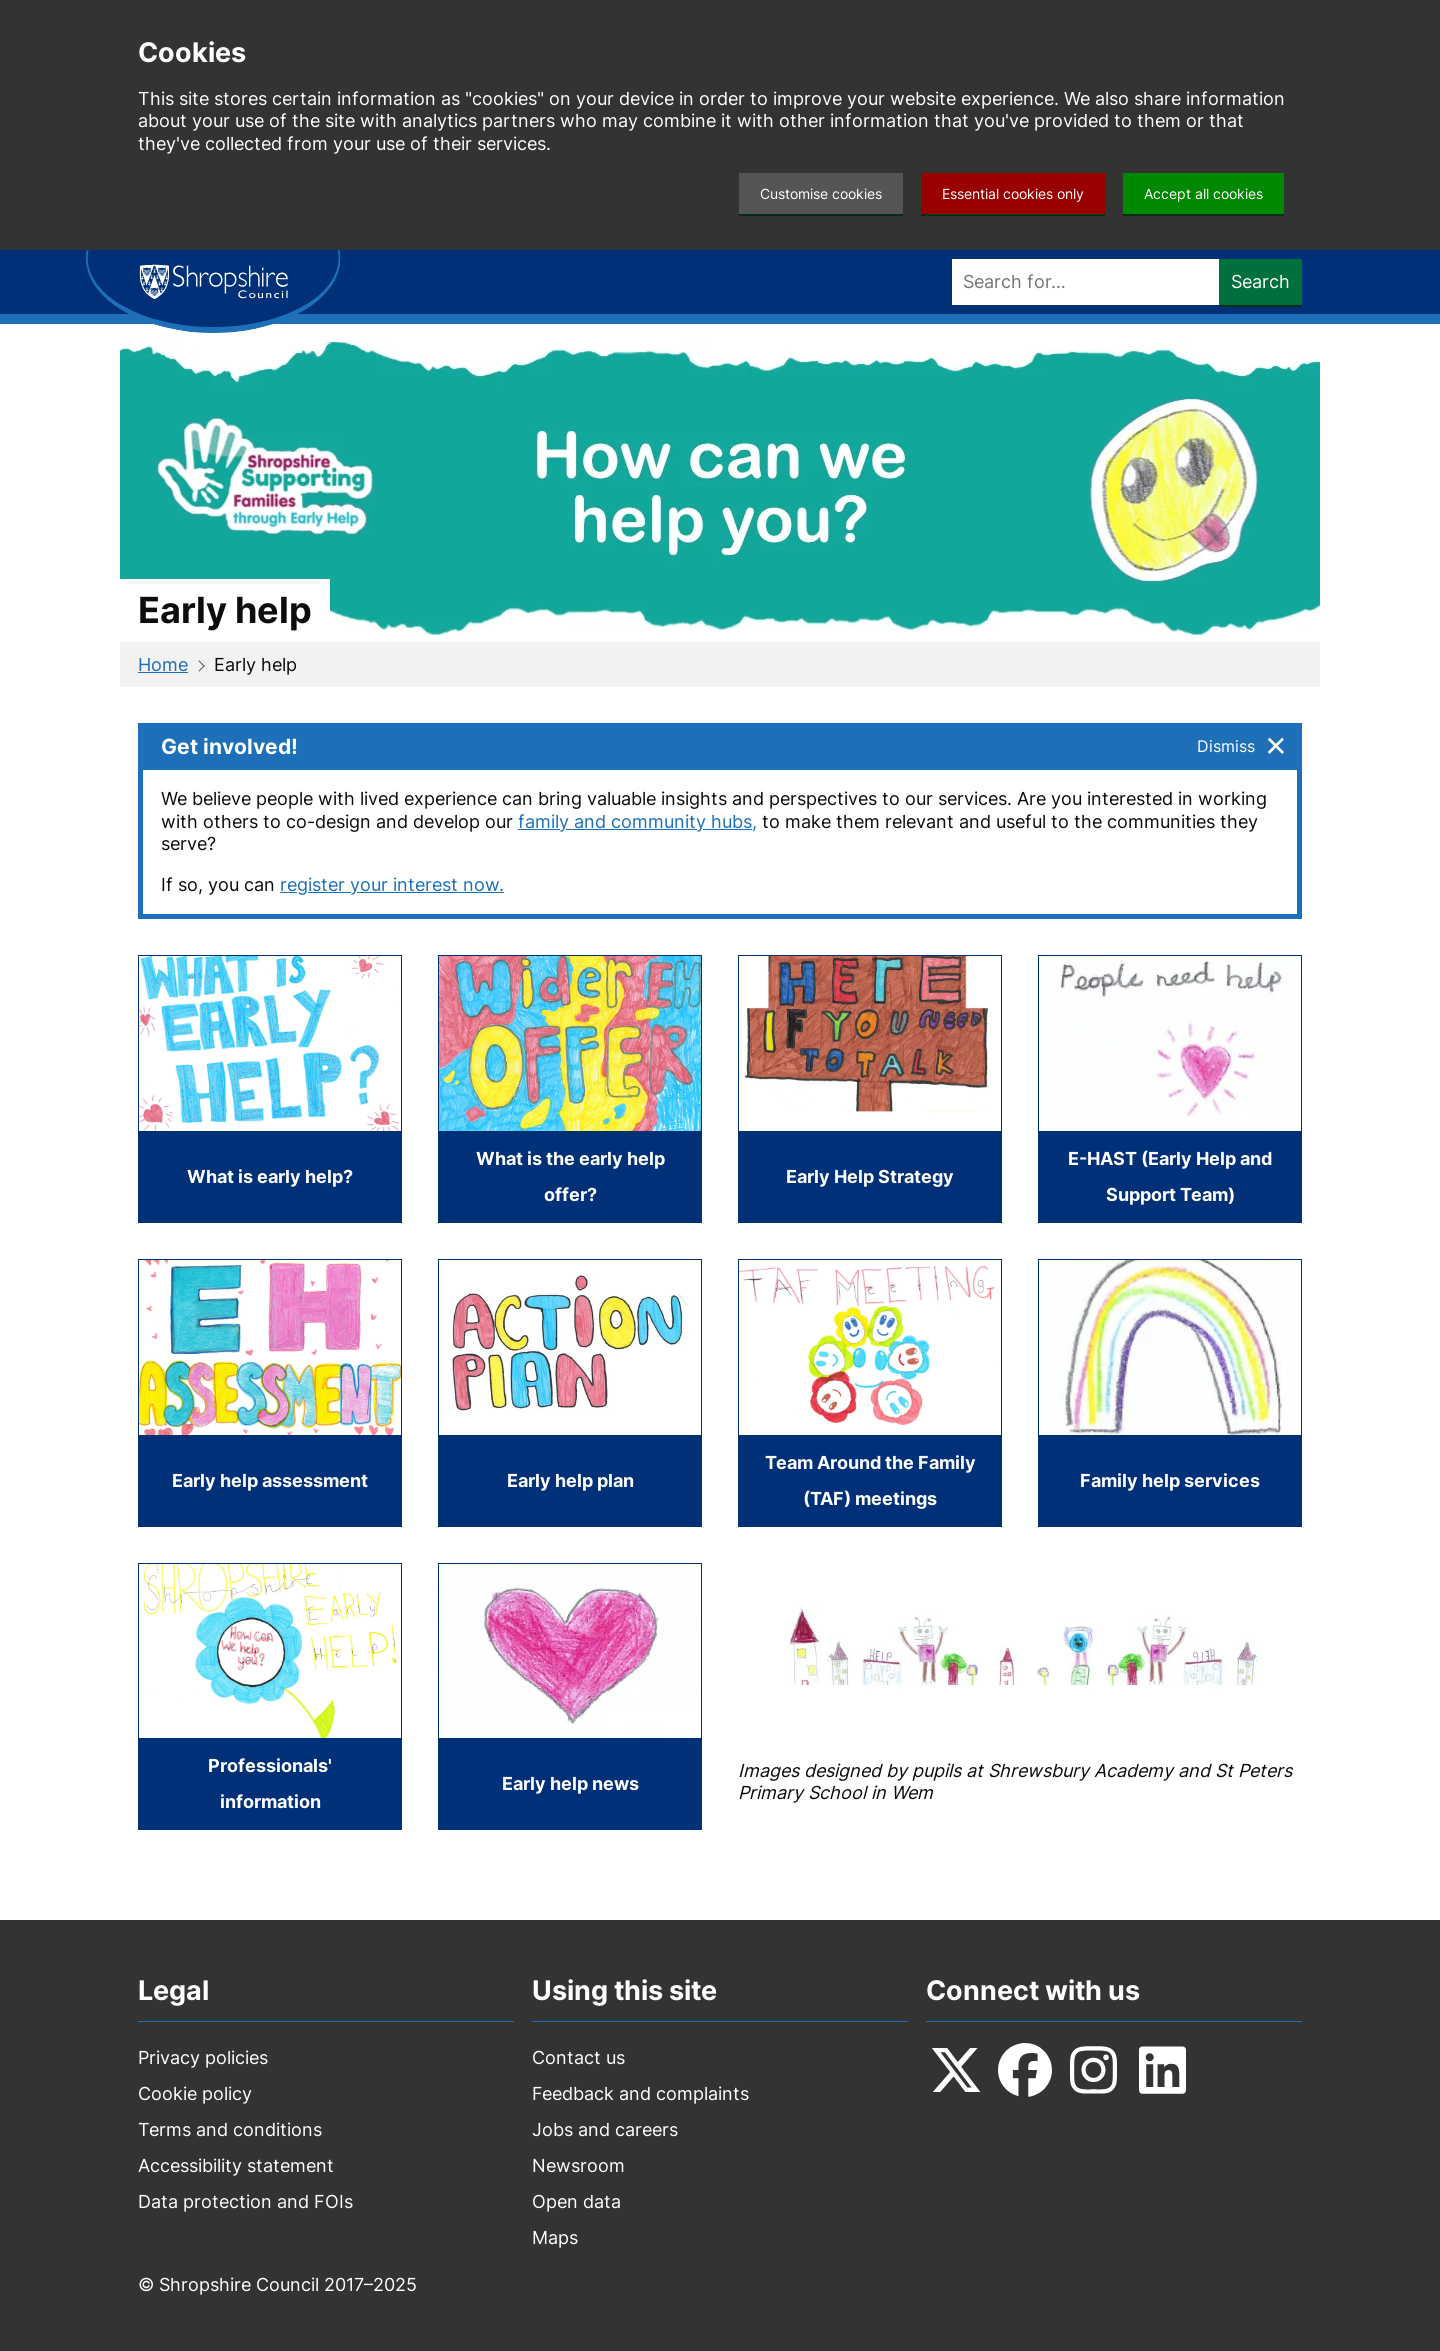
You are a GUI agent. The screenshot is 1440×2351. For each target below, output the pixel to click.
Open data (576, 2201)
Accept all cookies (1203, 193)
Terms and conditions (230, 2129)
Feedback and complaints (640, 2093)
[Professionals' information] (270, 1697)
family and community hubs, (637, 821)
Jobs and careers (605, 2129)
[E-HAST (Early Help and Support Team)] (1170, 1089)
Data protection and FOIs (245, 2201)
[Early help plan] (570, 1393)
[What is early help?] (270, 1089)
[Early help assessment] (270, 1393)
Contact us (578, 2057)
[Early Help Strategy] (870, 1089)
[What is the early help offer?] (570, 1089)
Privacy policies (203, 2057)
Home (163, 664)
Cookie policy (195, 2093)
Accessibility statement (236, 2165)
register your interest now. (392, 884)
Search (1260, 281)
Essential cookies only (1013, 193)
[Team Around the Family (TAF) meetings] (870, 1393)
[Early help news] (570, 1697)
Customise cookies (821, 193)
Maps (555, 2237)
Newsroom (578, 2165)
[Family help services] (1170, 1393)
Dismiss (1226, 746)
